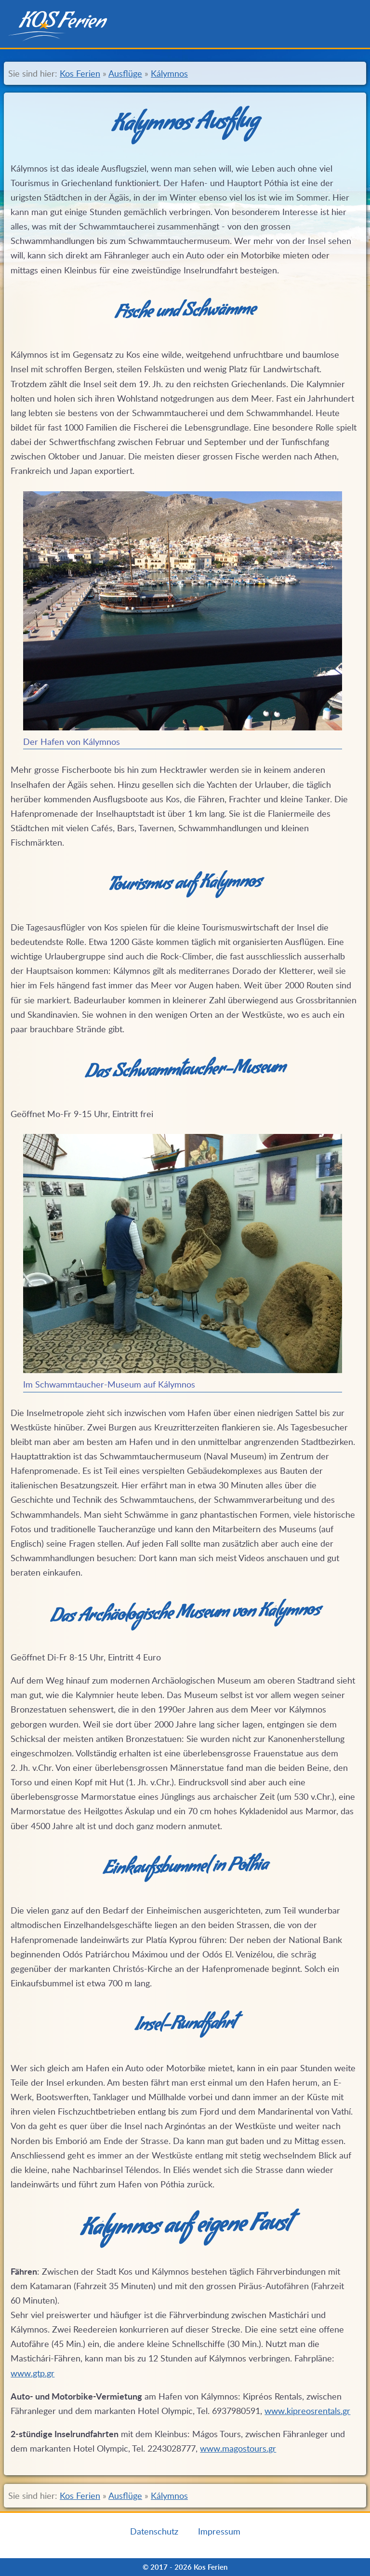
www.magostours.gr (238, 2448)
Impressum (219, 2531)
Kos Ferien (80, 73)
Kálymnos (169, 73)
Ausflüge (125, 73)
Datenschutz (154, 2531)
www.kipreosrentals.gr (307, 2410)
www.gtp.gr (32, 2373)
